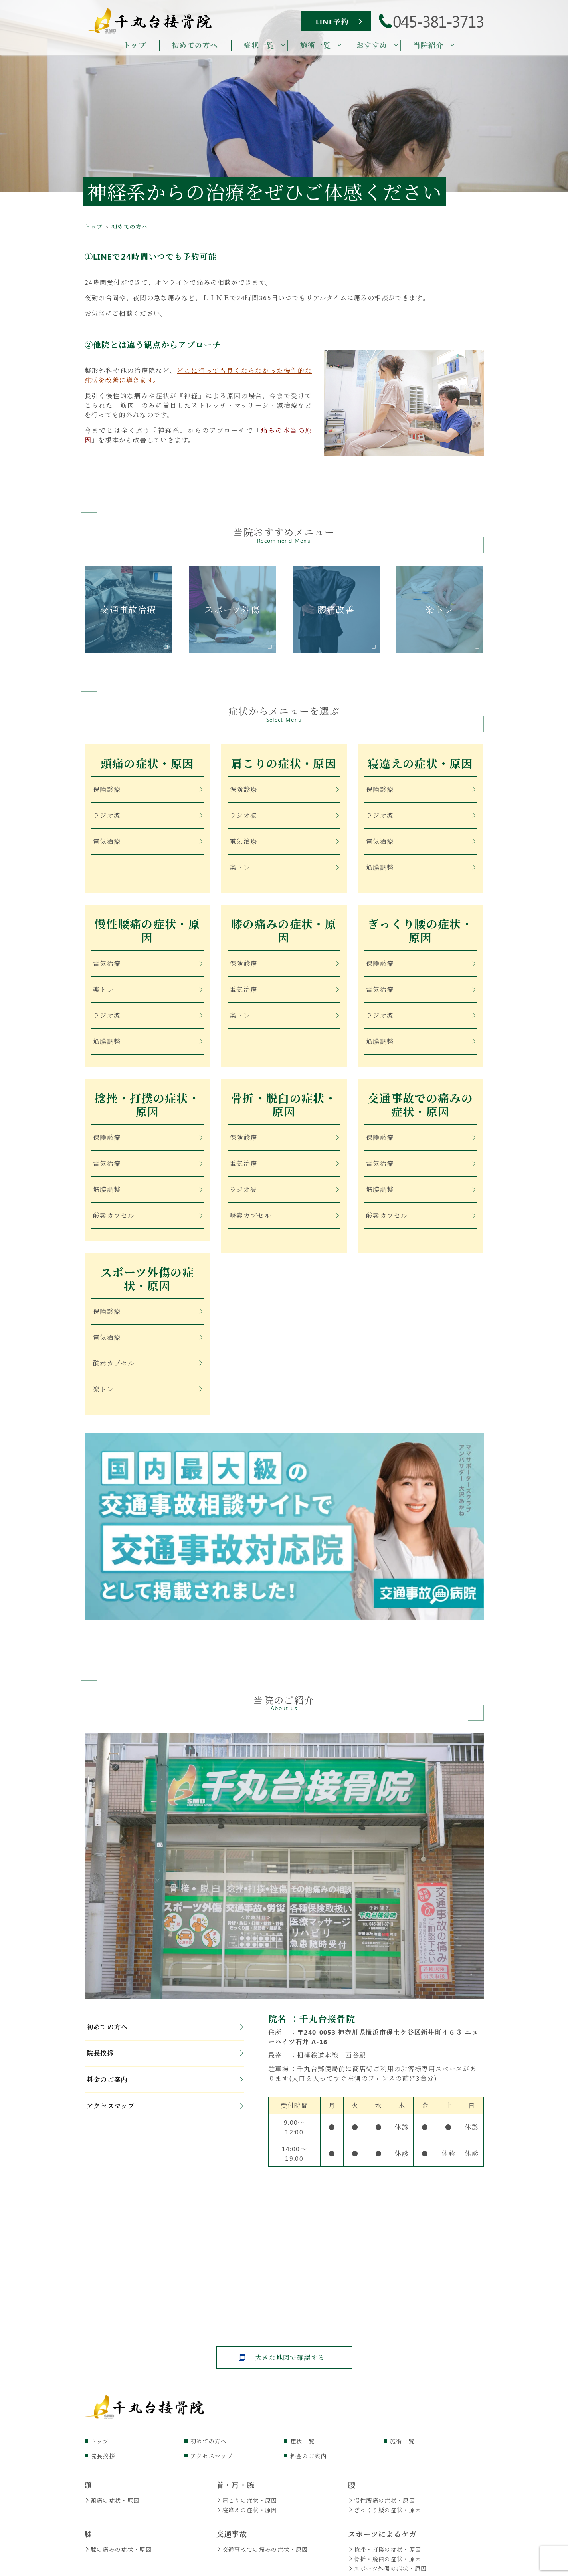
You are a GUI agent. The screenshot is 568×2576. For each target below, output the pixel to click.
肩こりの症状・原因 (283, 765)
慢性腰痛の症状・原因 (147, 935)
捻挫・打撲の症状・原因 (147, 1112)
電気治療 (148, 842)
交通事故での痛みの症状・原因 (420, 1112)
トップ (100, 2452)
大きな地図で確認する (290, 2369)
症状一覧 (302, 2452)
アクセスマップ (165, 2117)
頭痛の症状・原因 (147, 765)
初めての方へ (165, 2038)
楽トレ (284, 868)
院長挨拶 (165, 2064)
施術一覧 (402, 2452)
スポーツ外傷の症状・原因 (147, 1289)
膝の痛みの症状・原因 (283, 935)
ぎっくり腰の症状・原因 (420, 935)
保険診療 (148, 790)
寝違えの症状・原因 (420, 765)
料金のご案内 (165, 2091)
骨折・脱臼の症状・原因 (283, 1112)
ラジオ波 (148, 816)
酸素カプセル (148, 1222)
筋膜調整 (421, 868)
